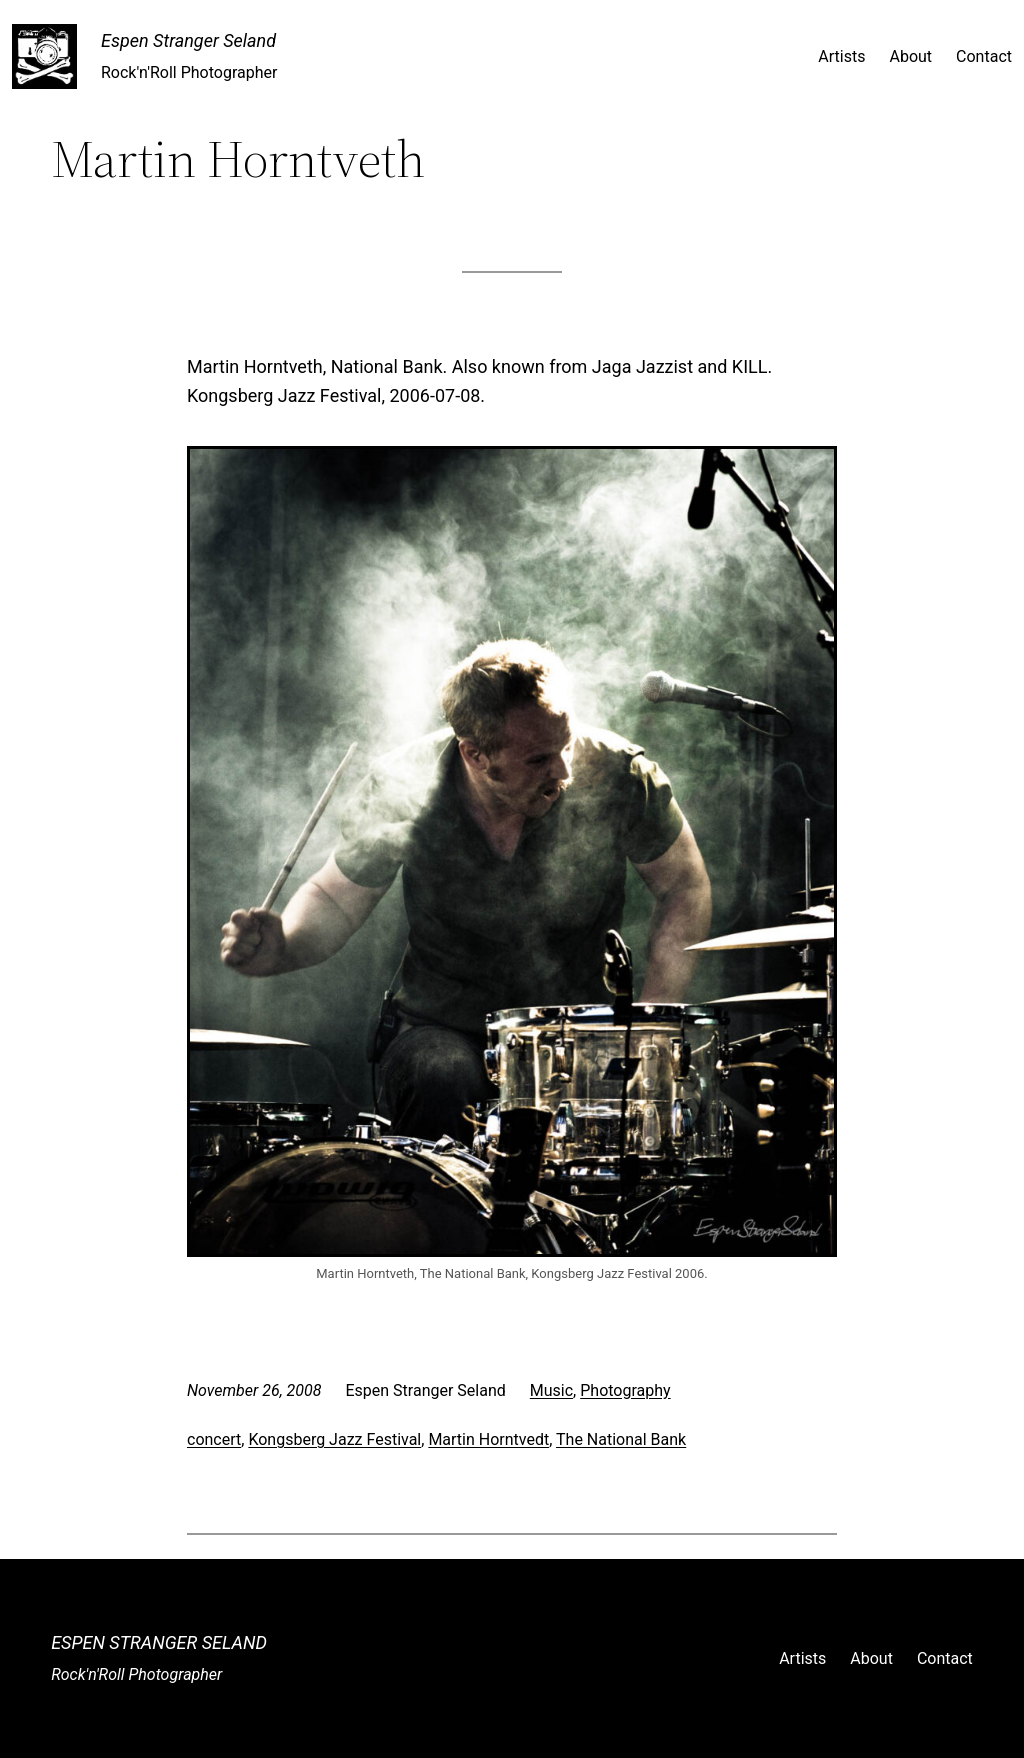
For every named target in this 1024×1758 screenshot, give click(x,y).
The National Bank (621, 1439)
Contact (984, 56)
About (910, 56)
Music (551, 1390)
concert (214, 1439)
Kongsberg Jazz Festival (334, 1439)
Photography (625, 1390)
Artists (841, 56)
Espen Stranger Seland (188, 40)
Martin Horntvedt (488, 1439)
